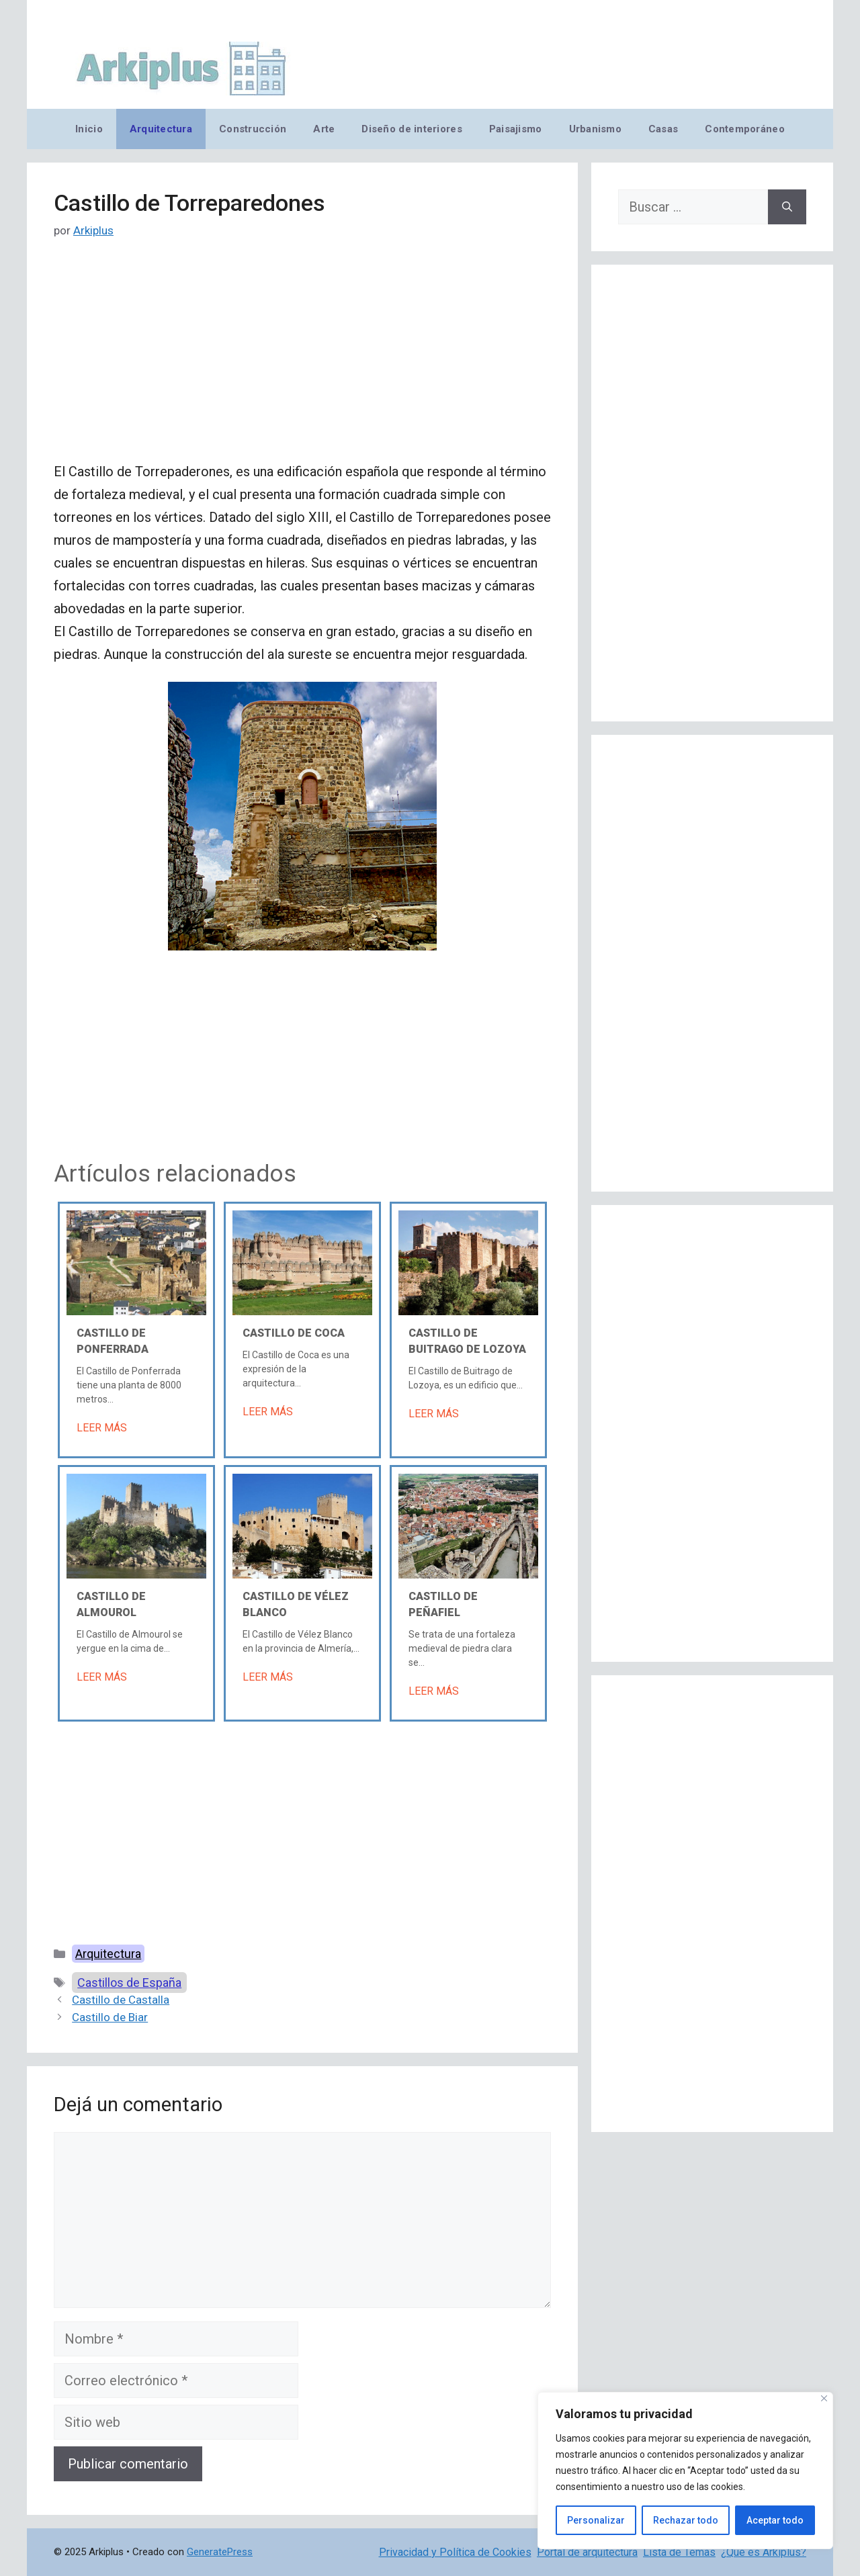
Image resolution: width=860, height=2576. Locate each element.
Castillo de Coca (294, 1333)
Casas (663, 129)
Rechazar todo (685, 2520)
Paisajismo (515, 129)
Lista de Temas (679, 2552)
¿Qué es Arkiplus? (763, 2552)
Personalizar (596, 2520)
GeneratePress (220, 2552)
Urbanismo (595, 129)
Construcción (252, 129)
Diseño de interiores (411, 129)
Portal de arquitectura (587, 2552)
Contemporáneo (745, 129)
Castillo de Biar (110, 2017)
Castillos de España (129, 1982)
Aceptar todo (775, 2520)
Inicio (89, 129)
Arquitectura (161, 129)
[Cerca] (824, 2398)
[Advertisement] (302, 361)
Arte (324, 129)
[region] (685, 2470)
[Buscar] (787, 206)
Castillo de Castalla (120, 1999)
